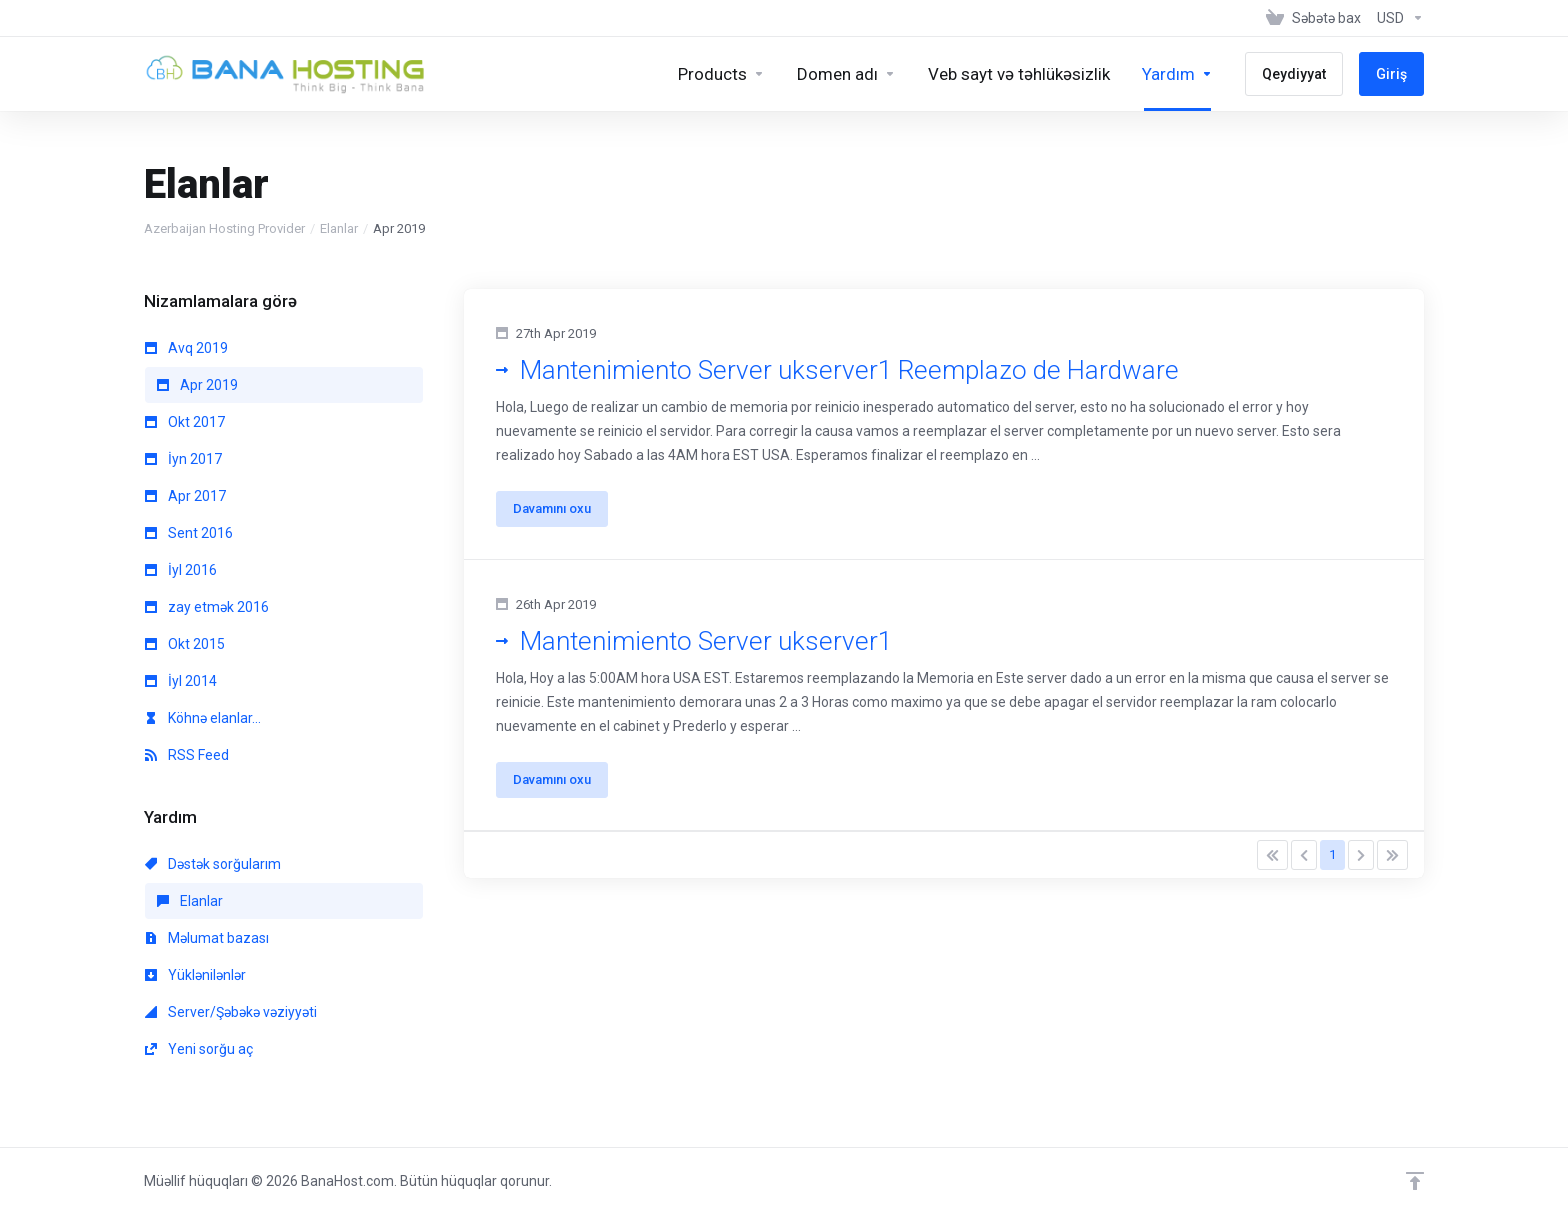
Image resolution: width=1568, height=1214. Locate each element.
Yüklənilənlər (195, 975)
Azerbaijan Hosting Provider (224, 228)
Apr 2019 (197, 385)
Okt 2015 (185, 644)
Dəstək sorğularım (213, 864)
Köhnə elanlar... (203, 718)
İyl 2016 (181, 570)
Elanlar (339, 228)
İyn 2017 (183, 459)
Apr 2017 (185, 496)
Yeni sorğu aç (199, 1049)
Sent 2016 (189, 533)
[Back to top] (1415, 1181)
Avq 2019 (186, 348)
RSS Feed (187, 755)
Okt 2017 (185, 422)
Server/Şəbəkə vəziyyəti (231, 1012)
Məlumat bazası (207, 938)
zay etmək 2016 (207, 607)
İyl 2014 (181, 681)
